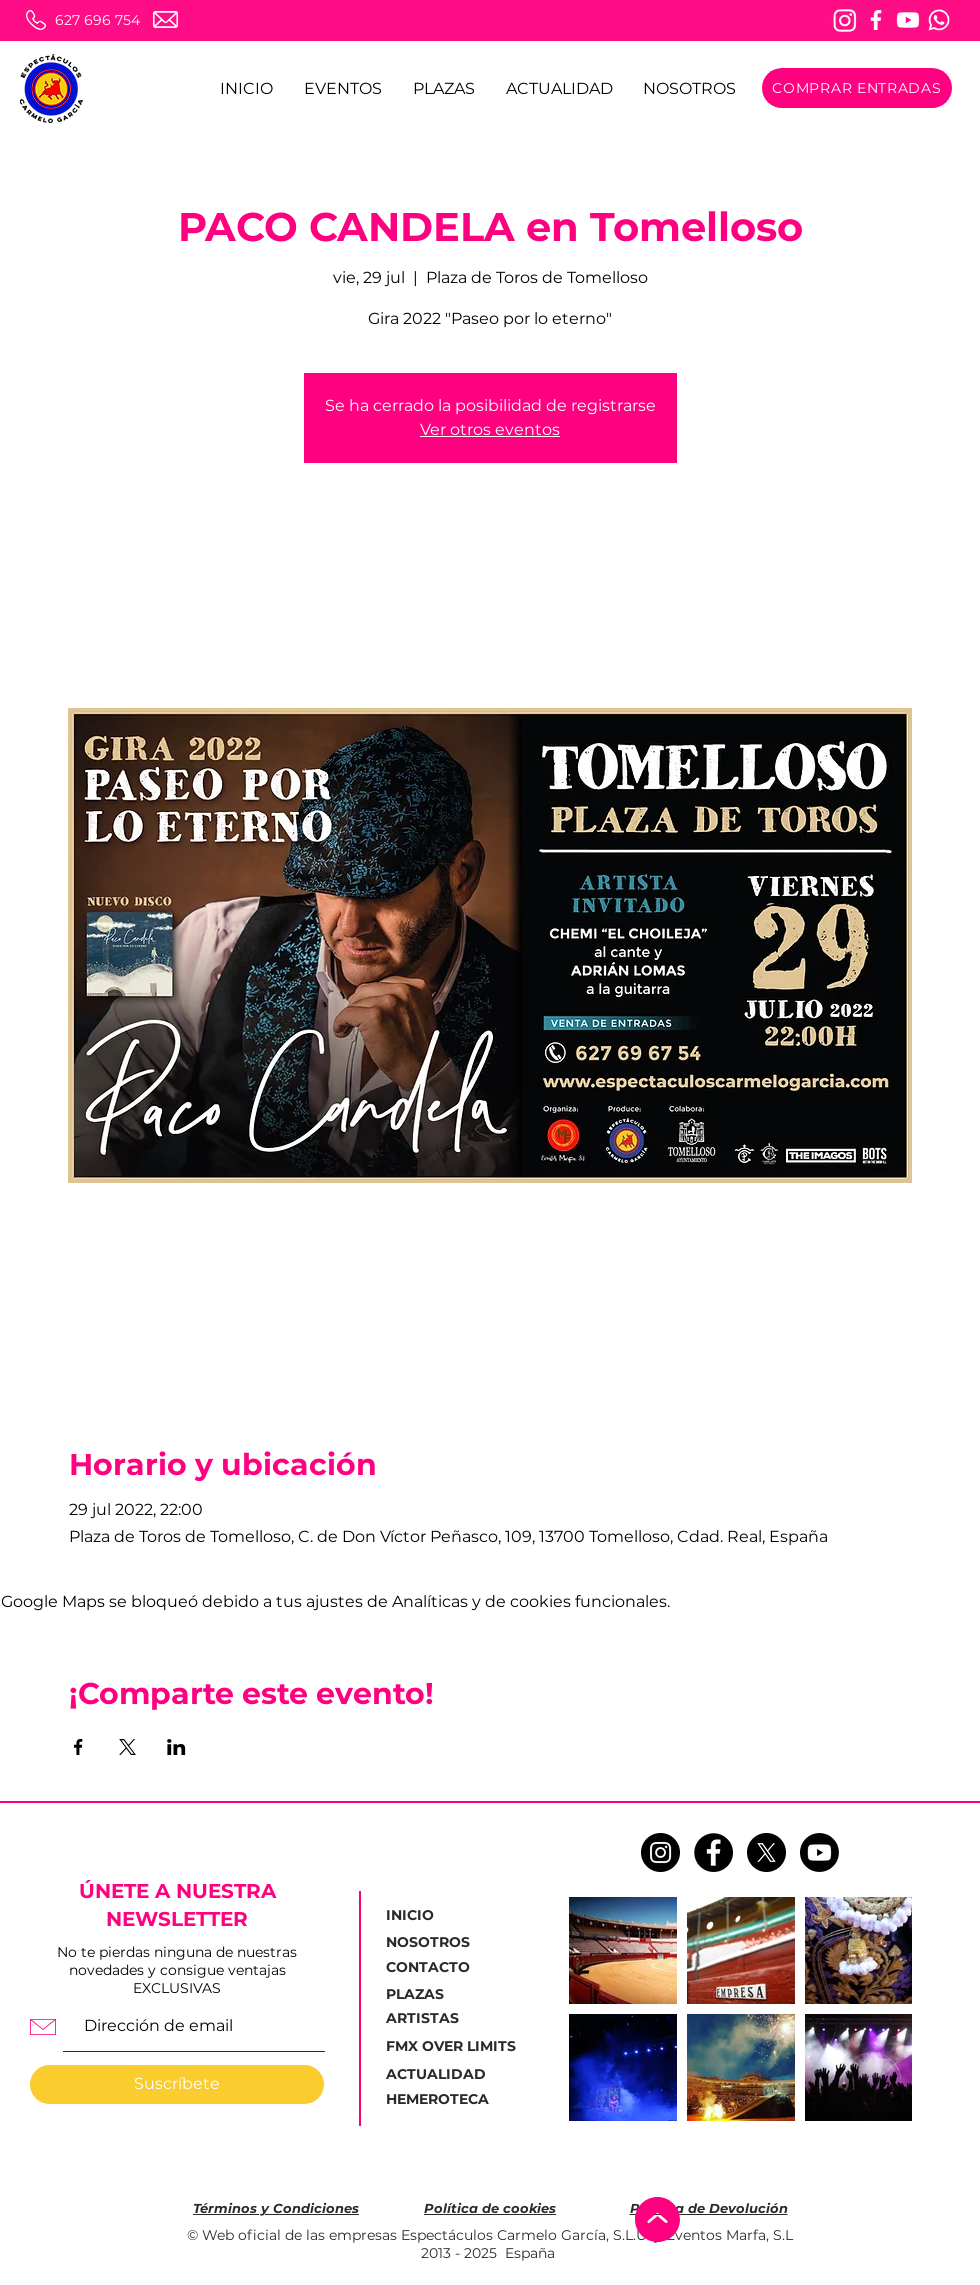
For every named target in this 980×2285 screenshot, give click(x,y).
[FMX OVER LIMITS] (451, 2047)
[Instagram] (845, 20)
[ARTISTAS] (435, 2019)
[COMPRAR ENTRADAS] (857, 88)
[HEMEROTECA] (440, 2100)
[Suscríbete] (177, 2084)
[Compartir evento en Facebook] (78, 1747)
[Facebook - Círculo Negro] (713, 1852)
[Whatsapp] (939, 20)
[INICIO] (434, 1916)
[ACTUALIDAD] (441, 2074)
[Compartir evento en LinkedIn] (176, 1747)
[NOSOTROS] (435, 1943)
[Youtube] (908, 20)
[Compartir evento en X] (127, 1747)
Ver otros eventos (490, 429)
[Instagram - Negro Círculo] (660, 1852)
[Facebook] (876, 20)
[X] (766, 1852)
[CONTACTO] (435, 1968)
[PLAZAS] (419, 1994)
